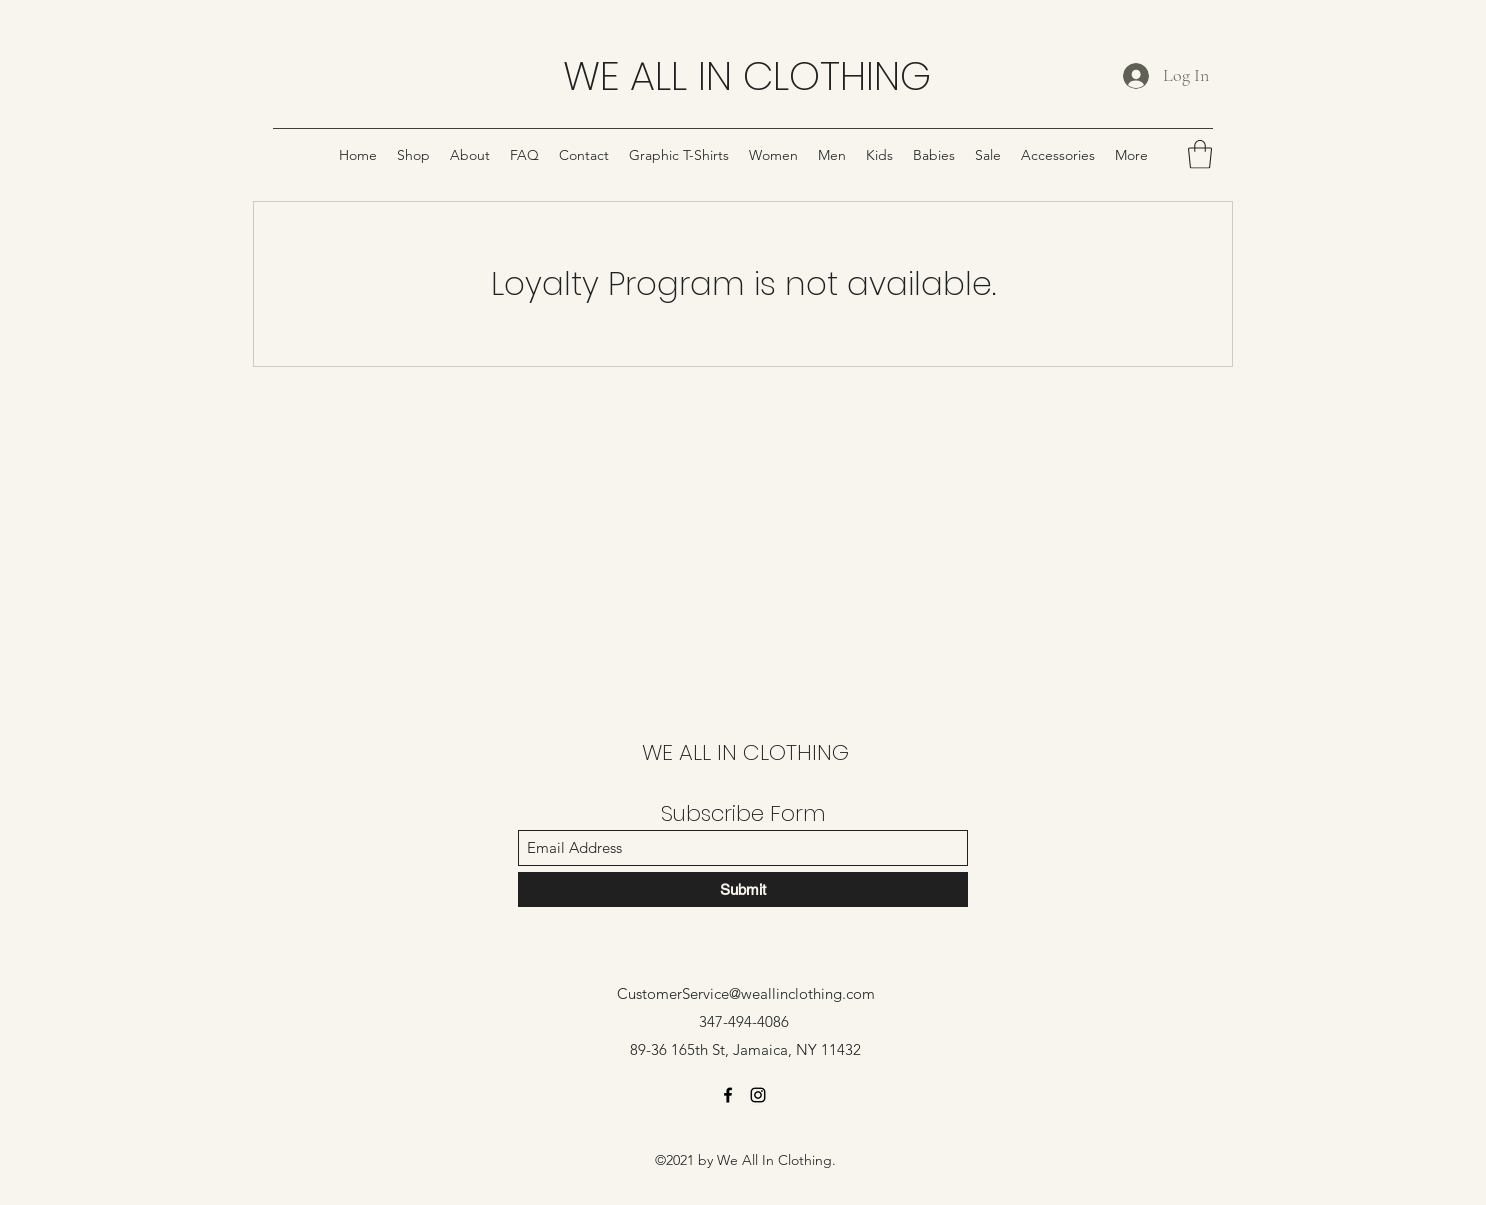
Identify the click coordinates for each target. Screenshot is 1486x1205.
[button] (1200, 154)
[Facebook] (728, 1095)
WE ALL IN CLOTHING (747, 76)
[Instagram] (758, 1095)
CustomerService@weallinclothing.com (746, 993)
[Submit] (743, 889)
